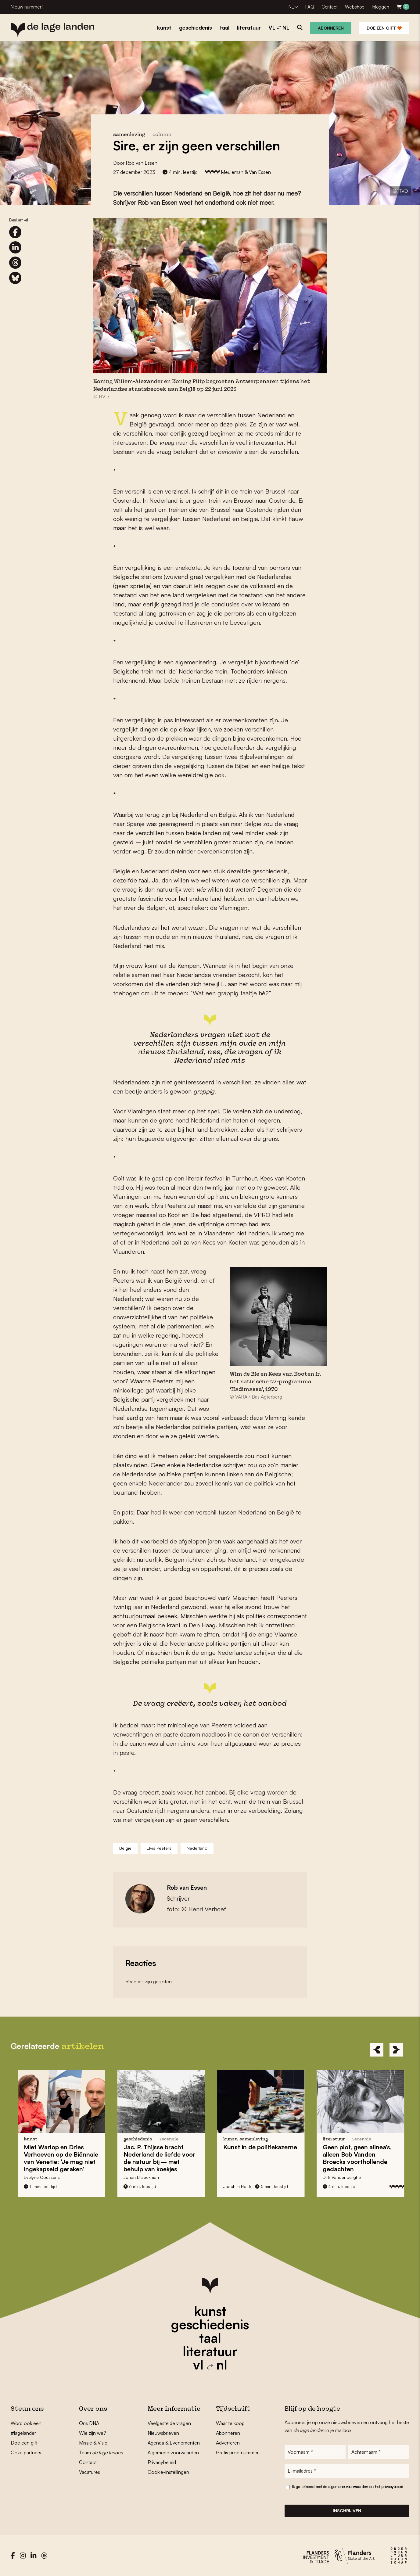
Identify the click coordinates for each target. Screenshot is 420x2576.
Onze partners (26, 2452)
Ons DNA (89, 2423)
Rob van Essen (141, 163)
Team (101, 2452)
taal (210, 2338)
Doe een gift (384, 28)
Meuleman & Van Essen (246, 172)
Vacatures (89, 2472)
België (125, 1848)
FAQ (309, 7)
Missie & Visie (93, 2443)
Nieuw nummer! (27, 7)
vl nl (210, 2365)
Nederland (197, 1848)
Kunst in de (265, 2147)
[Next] (396, 2050)
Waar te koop (230, 2423)
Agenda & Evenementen (174, 2443)
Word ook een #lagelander (26, 2428)
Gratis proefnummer (237, 2452)
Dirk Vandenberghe (347, 2177)
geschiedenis (210, 2324)
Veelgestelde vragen (169, 2423)
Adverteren (228, 2443)
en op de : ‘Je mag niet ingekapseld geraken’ (66, 2158)
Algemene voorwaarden (173, 2452)
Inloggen (380, 7)
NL (291, 7)
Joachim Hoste (243, 2186)
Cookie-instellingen (168, 2472)
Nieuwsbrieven (163, 2433)
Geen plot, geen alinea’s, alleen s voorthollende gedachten (362, 2158)
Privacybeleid (162, 2462)
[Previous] (376, 2050)
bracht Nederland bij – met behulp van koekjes (164, 2158)
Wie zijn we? (92, 2433)
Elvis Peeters (159, 1848)
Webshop (354, 7)
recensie (367, 2139)
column (162, 135)
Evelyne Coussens (47, 2177)
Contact (329, 7)
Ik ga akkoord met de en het (347, 2487)
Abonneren (331, 28)
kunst (210, 2311)
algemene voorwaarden (348, 2486)
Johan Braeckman (146, 2177)
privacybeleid (392, 2486)
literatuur (210, 2351)
